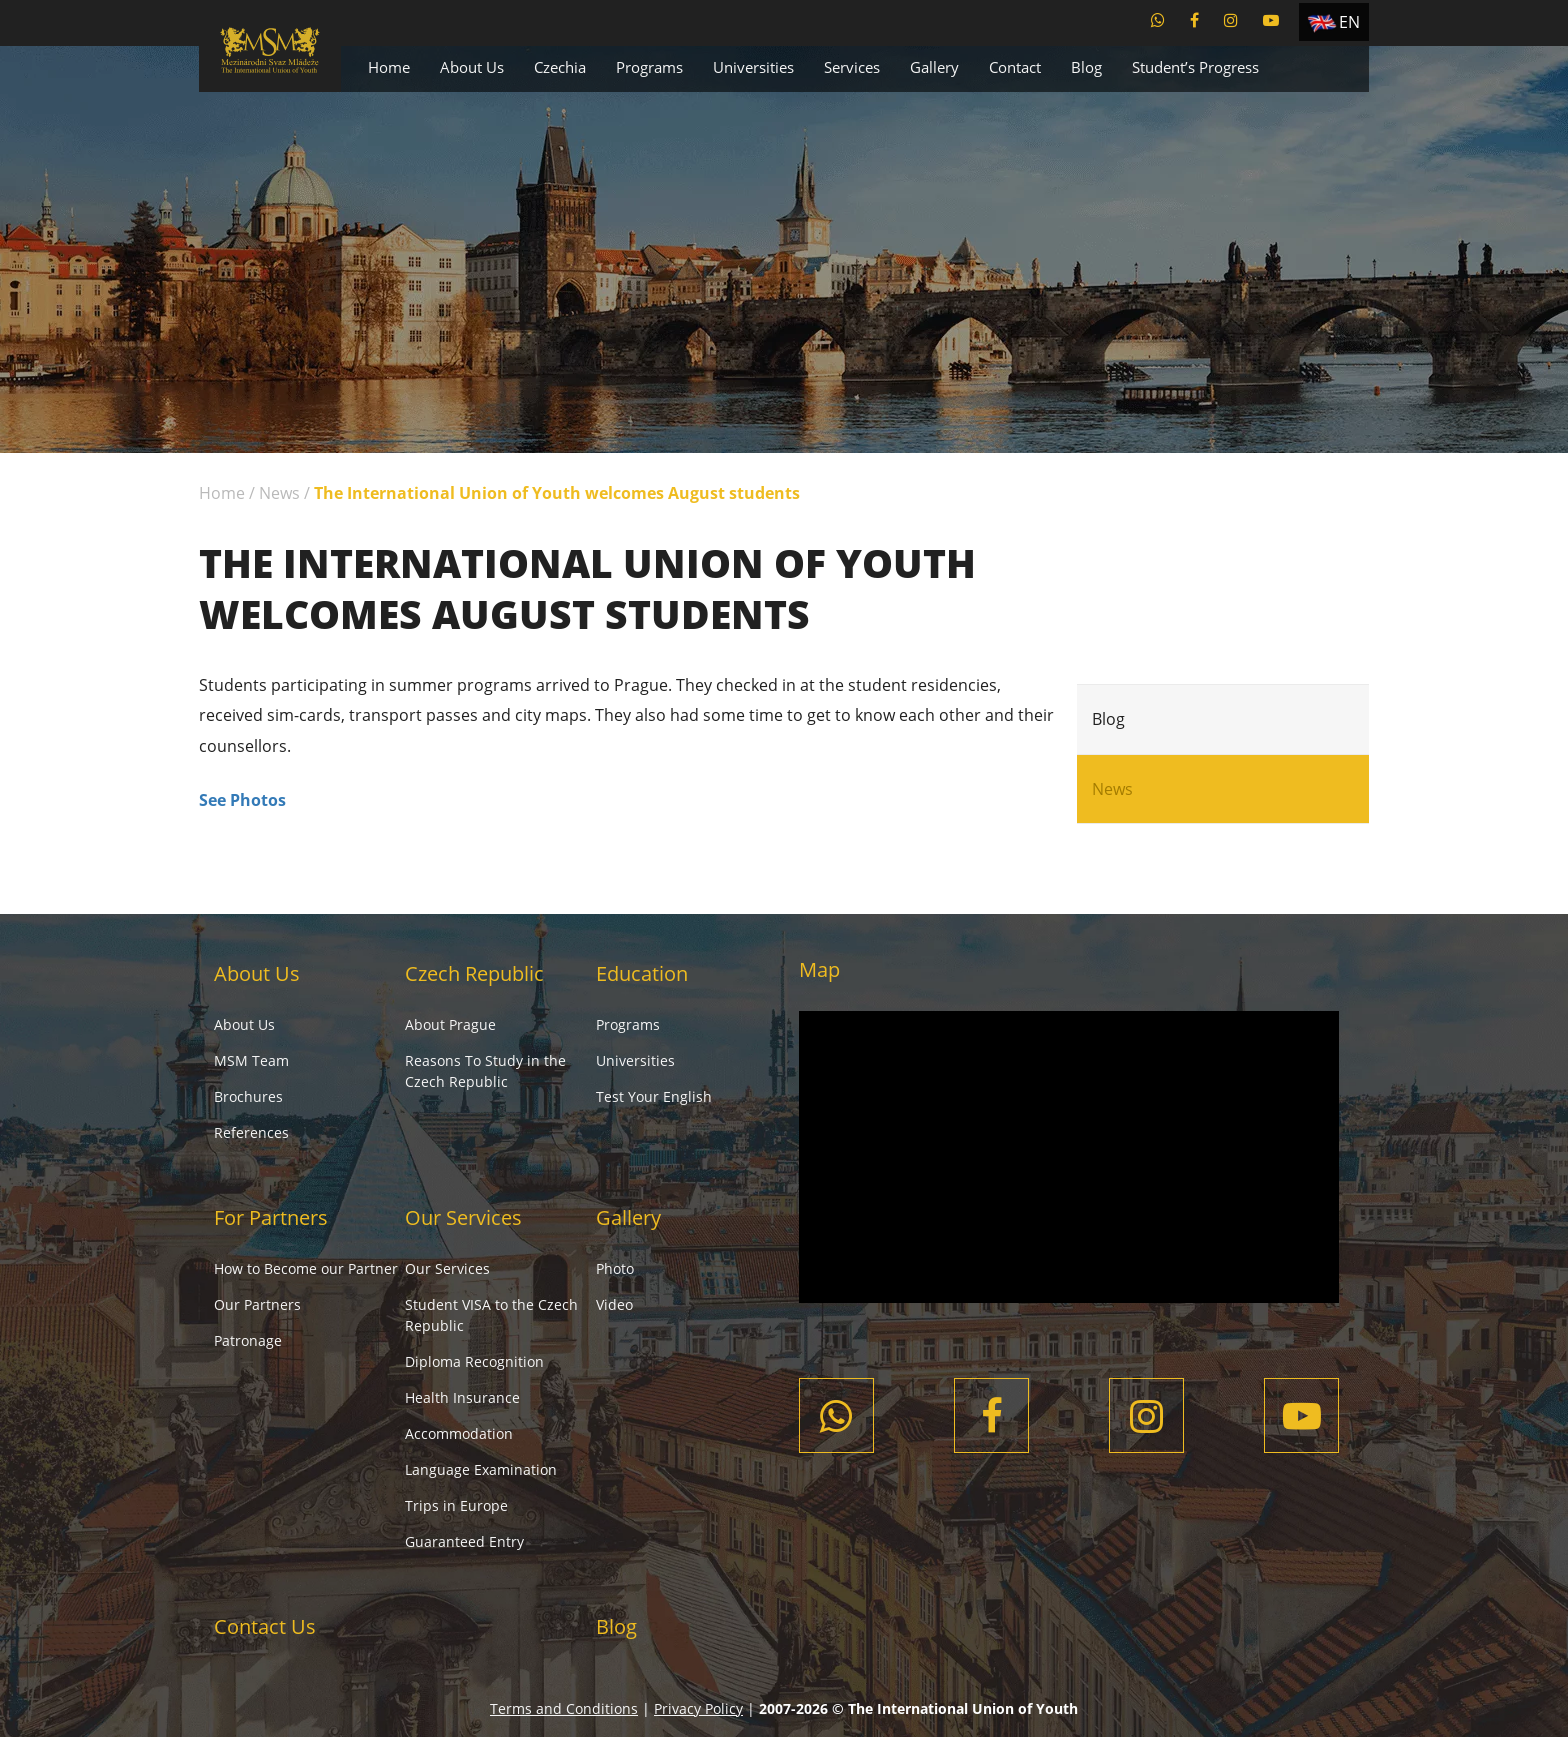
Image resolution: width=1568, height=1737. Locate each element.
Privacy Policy (698, 1708)
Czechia (560, 67)
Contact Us (265, 1626)
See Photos (242, 800)
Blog (1086, 67)
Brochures (248, 1096)
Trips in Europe (456, 1505)
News (279, 493)
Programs (649, 67)
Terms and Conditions (564, 1708)
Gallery (934, 67)
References (251, 1132)
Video (614, 1304)
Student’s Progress (1195, 67)
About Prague (450, 1024)
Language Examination (481, 1469)
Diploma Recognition (474, 1361)
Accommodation (459, 1433)
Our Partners (257, 1304)
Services (852, 67)
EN (1349, 22)
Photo (615, 1268)
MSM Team (251, 1060)
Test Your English (654, 1096)
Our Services (463, 1217)
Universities (753, 67)
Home (389, 67)
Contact (1015, 67)
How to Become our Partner (306, 1268)
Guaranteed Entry (464, 1541)
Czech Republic (474, 973)
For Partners (271, 1217)
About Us (472, 67)
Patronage (248, 1340)
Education (642, 973)
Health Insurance (462, 1397)
